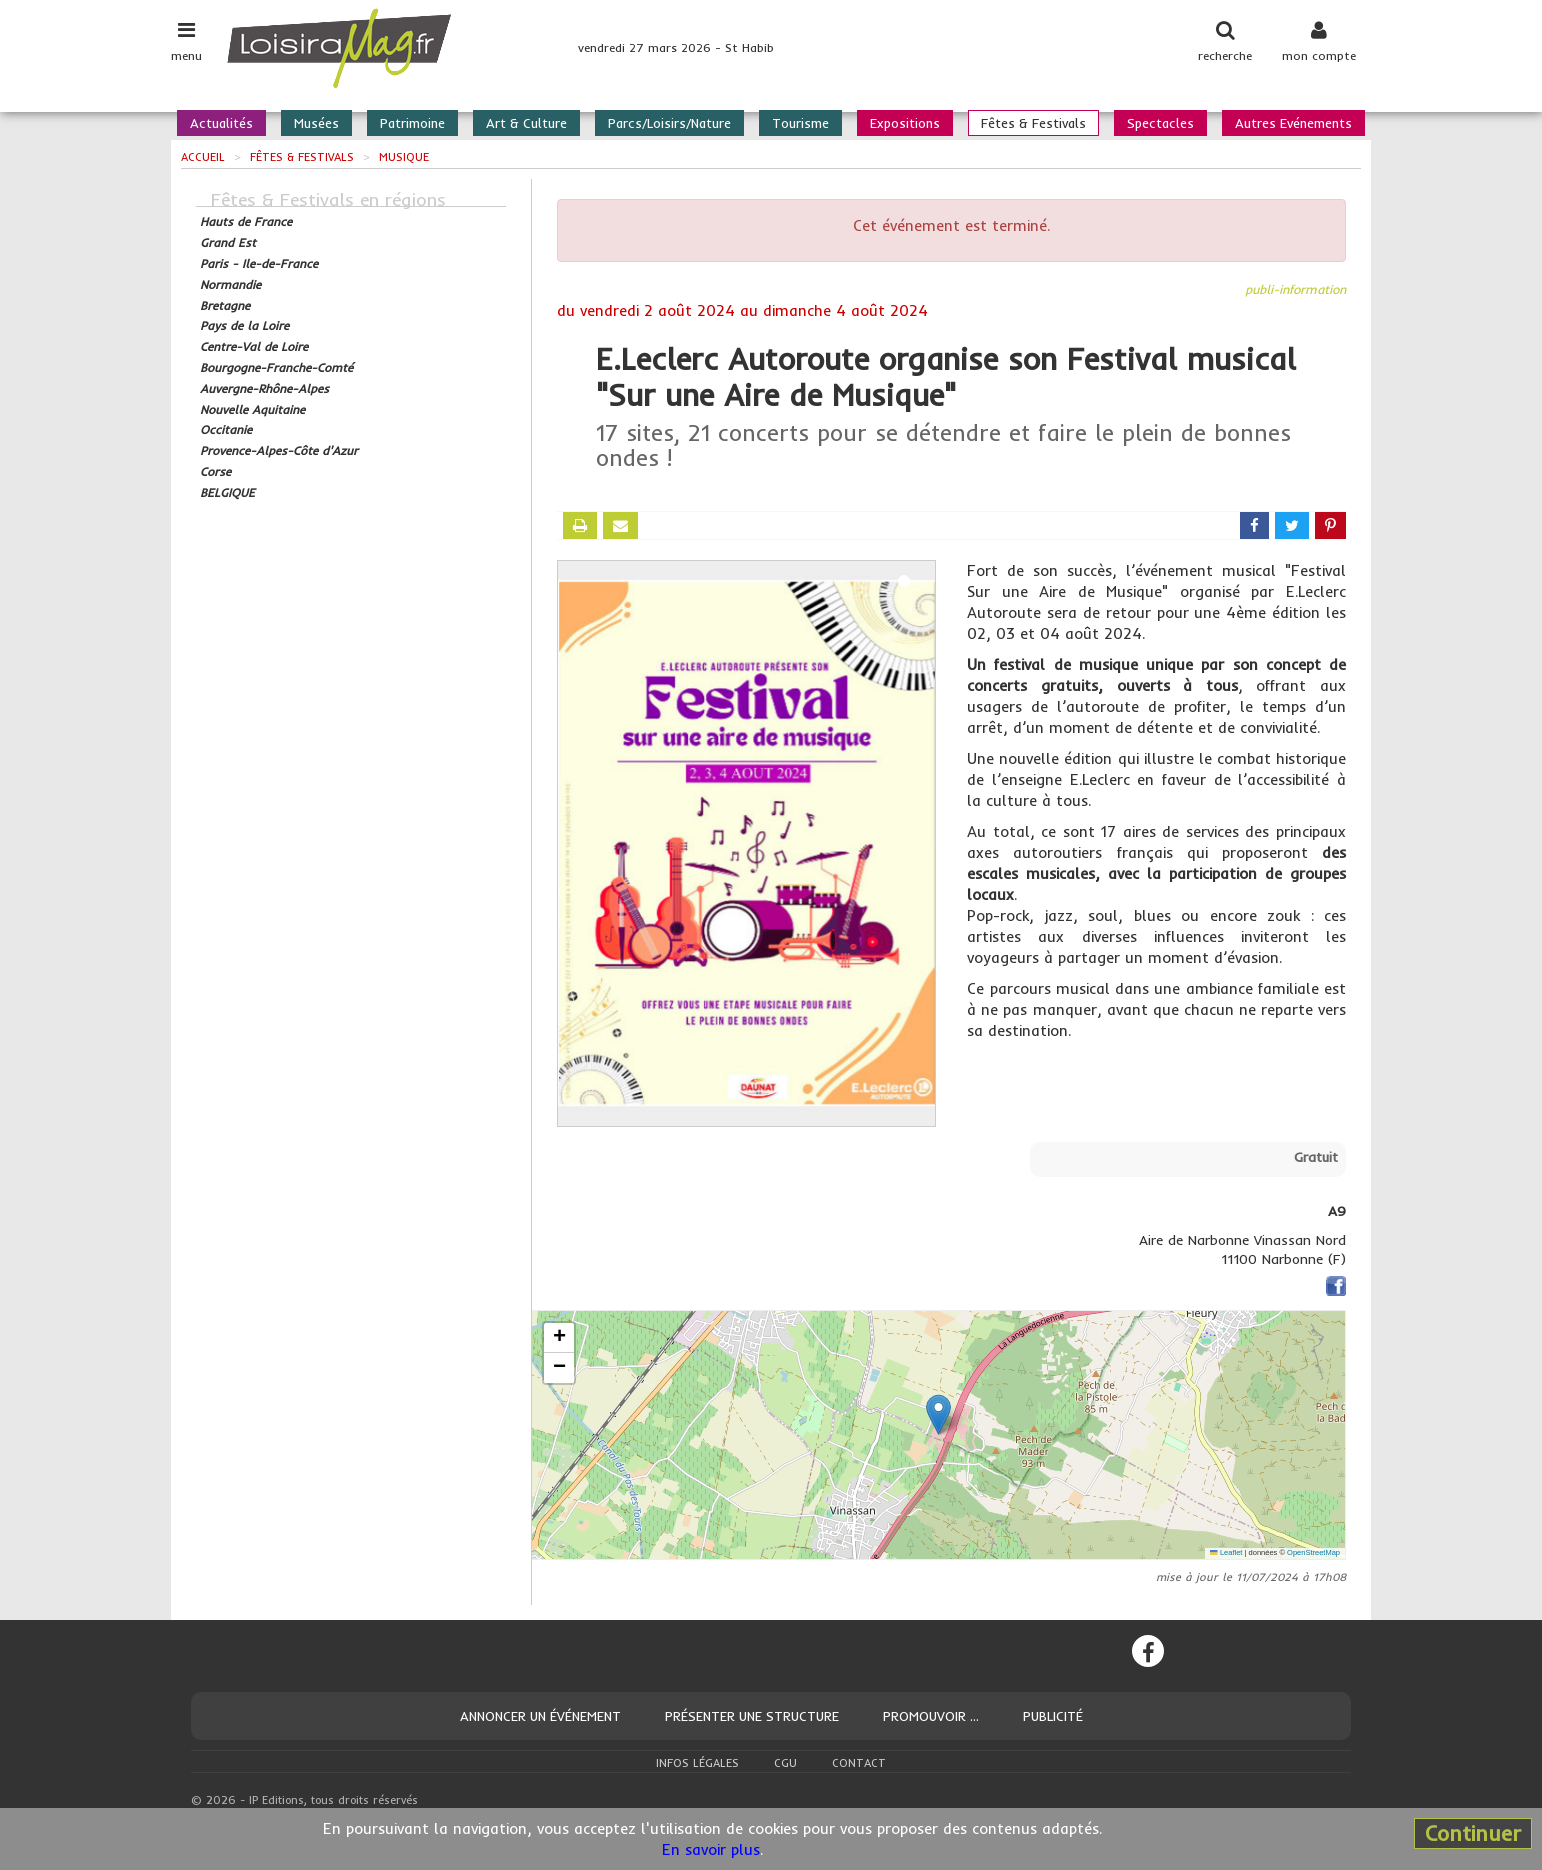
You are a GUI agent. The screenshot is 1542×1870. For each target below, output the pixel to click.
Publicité (1053, 1716)
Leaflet (1226, 1552)
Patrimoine (412, 123)
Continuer (1473, 1833)
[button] (938, 1414)
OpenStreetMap (1313, 1552)
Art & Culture (526, 123)
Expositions (905, 123)
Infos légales (697, 1763)
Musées (316, 123)
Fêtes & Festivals (1033, 123)
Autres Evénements (1293, 123)
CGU (785, 1763)
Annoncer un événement (540, 1716)
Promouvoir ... (931, 1716)
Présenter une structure (752, 1716)
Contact (859, 1763)
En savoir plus (711, 1849)
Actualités (221, 123)
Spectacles (1160, 123)
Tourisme (800, 123)
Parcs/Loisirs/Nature (669, 123)
